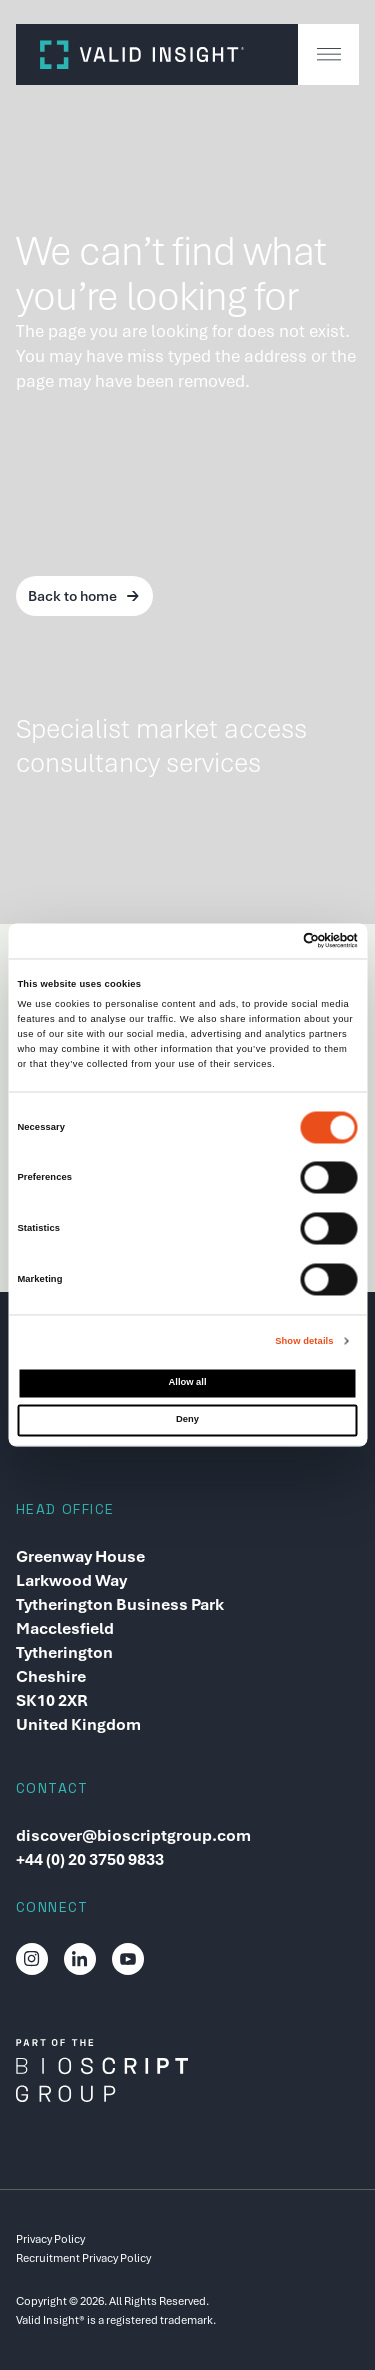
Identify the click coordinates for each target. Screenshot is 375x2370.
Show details (304, 1341)
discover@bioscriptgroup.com (133, 1835)
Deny (187, 1419)
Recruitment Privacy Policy (83, 2258)
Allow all (188, 1383)
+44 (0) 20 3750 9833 (90, 1859)
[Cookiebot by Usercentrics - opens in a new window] (271, 941)
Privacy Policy (50, 2239)
